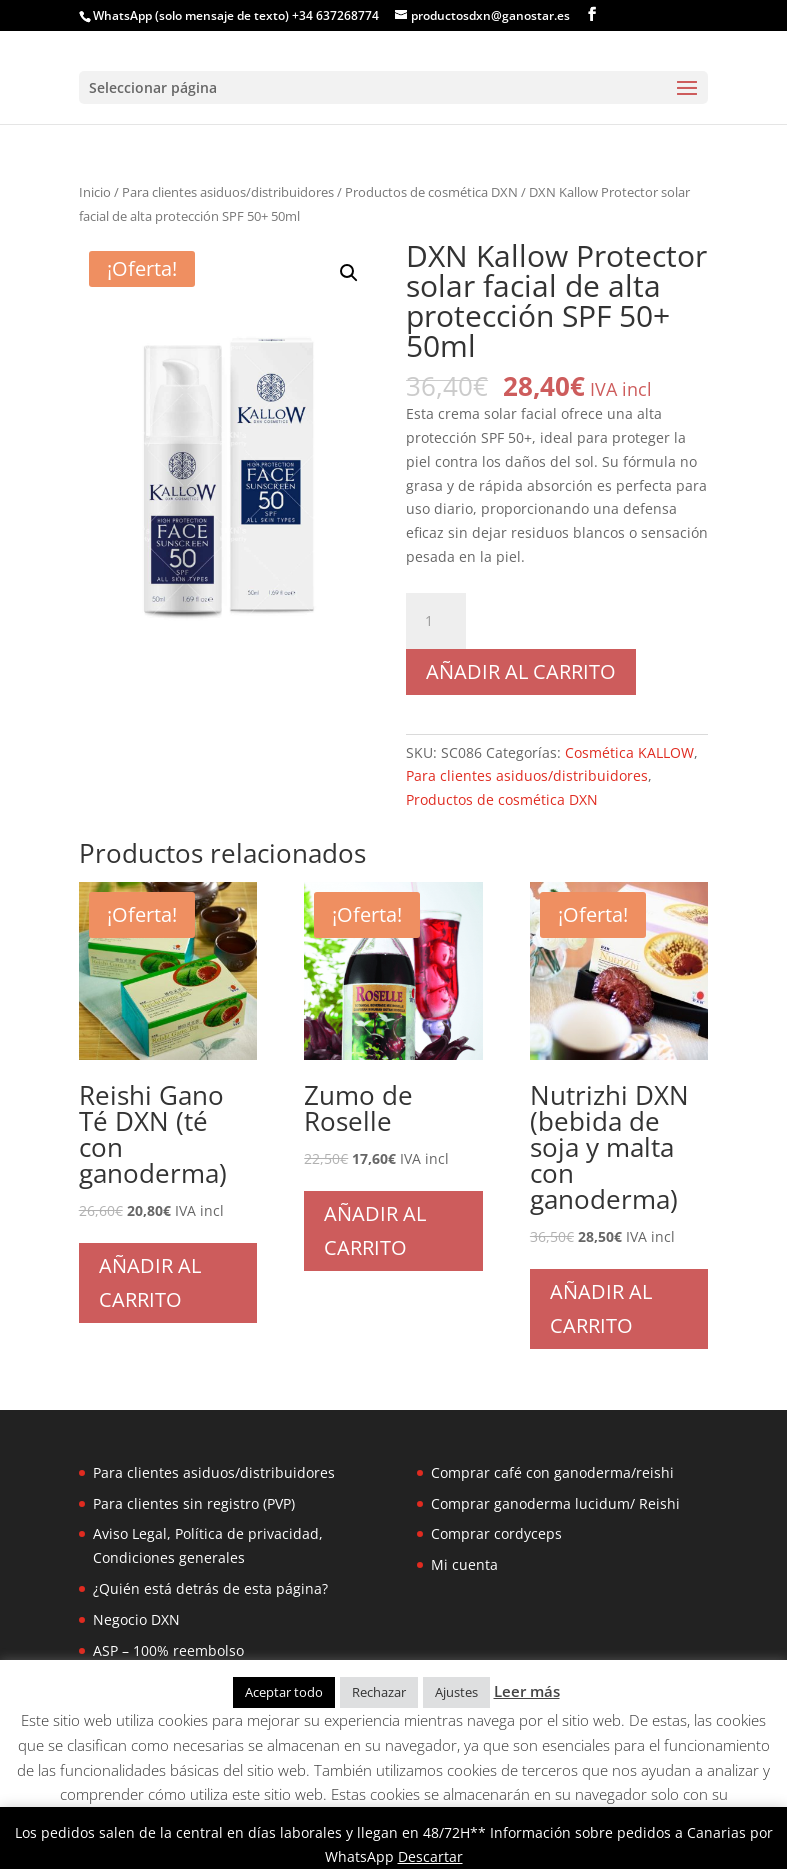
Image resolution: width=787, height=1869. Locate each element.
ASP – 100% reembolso (168, 1650)
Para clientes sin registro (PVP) (194, 1503)
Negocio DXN (136, 1619)
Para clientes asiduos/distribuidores (228, 192)
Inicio (95, 192)
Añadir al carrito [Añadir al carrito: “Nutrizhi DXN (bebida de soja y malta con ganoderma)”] (601, 1308)
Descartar (430, 1856)
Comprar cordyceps (496, 1533)
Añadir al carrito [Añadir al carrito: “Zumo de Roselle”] (375, 1230)
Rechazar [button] (379, 1692)
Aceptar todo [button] (284, 1692)
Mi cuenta (464, 1564)
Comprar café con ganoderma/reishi (552, 1472)
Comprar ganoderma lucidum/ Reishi (555, 1503)
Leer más (527, 1691)
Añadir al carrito (521, 671)
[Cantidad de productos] (436, 621)
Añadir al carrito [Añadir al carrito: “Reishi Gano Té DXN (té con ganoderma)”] (150, 1282)
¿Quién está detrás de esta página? (210, 1588)
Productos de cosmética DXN (431, 192)
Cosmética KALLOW (629, 752)
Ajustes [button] (456, 1692)
